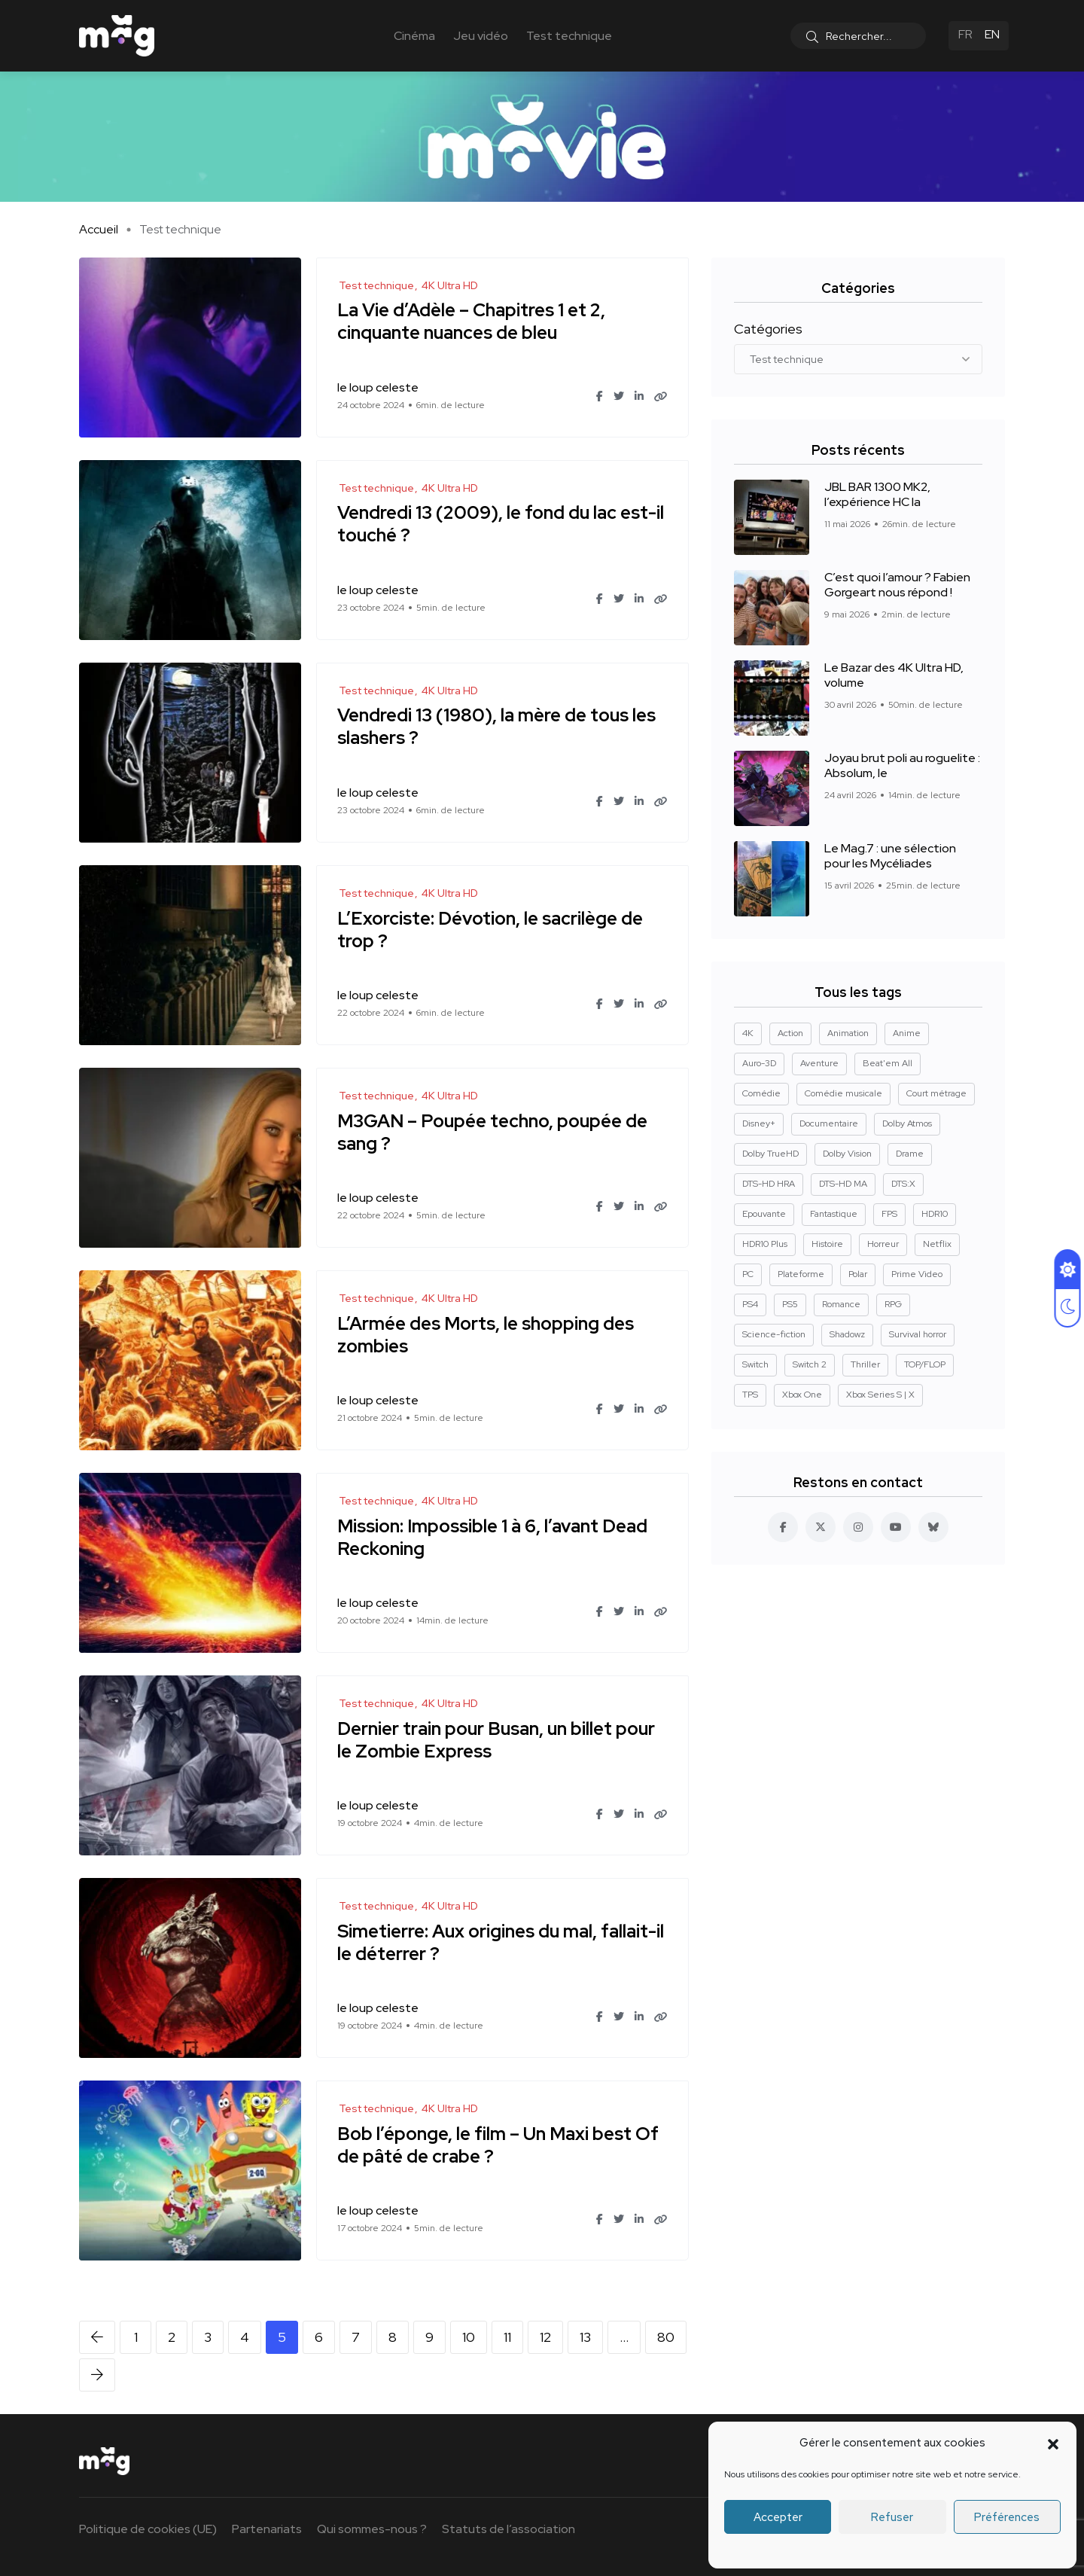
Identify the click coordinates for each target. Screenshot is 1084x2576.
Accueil (98, 229)
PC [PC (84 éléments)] (748, 1274)
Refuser (892, 2517)
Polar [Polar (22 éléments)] (857, 1274)
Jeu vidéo (480, 36)
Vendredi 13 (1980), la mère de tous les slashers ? (499, 727)
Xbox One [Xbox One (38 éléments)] (802, 1395)
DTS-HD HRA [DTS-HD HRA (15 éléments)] (768, 1184)
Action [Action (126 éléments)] (790, 1033)
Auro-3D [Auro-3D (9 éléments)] (759, 1063)
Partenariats (267, 2529)
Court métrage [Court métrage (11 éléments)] (936, 1093)
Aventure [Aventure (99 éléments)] (819, 1063)
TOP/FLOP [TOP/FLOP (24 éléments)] (924, 1364)
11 (507, 2337)
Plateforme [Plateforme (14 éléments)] (801, 1274)
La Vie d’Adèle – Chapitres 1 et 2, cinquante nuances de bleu (473, 322)
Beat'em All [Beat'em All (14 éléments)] (887, 1063)
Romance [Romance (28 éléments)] (841, 1304)
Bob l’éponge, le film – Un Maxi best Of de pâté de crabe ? (500, 2145)
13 (585, 2337)
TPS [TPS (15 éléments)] (750, 1395)
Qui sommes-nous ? (372, 2529)
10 (468, 2337)
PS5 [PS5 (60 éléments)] (790, 1304)
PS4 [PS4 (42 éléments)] (750, 1304)
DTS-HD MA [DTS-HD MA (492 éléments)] (843, 1184)
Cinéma (414, 36)
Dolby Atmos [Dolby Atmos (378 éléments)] (907, 1123)
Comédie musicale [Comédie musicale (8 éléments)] (843, 1093)
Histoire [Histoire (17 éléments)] (827, 1244)
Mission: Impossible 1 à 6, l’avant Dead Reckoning (495, 1537)
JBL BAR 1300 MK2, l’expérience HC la (877, 494)
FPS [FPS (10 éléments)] (889, 1214)
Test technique (569, 36)
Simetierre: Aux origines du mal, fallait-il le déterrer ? (499, 1942)
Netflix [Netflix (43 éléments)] (937, 1244)
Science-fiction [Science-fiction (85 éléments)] (773, 1334)
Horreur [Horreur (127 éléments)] (883, 1244)
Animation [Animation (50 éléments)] (848, 1033)
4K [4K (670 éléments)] (748, 1033)
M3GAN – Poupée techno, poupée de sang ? (495, 1132)
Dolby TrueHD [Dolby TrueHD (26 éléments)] (770, 1154)
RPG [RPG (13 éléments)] (893, 1304)
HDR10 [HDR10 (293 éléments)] (934, 1214)
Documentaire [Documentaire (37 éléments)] (828, 1123)
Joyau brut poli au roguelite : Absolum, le (902, 765)
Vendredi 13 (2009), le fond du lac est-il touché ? (499, 524)
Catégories (768, 328)
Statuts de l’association (508, 2529)
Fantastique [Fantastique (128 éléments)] (833, 1214)
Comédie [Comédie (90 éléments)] (761, 1093)
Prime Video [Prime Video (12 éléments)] (916, 1274)
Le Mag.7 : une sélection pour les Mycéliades (890, 855)
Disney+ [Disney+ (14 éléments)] (758, 1123)
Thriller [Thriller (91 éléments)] (865, 1364)
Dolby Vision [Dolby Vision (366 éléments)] (847, 1154)
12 (545, 2337)
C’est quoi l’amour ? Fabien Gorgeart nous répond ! (897, 584)
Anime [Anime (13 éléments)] (907, 1033)
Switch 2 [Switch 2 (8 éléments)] (810, 1364)
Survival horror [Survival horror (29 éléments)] (917, 1334)
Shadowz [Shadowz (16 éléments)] (847, 1334)
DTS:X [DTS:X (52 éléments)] (903, 1184)
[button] (1053, 2442)
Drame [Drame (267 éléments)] (910, 1154)
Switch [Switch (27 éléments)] (755, 1364)
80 (665, 2337)
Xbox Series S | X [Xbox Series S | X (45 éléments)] (880, 1395)
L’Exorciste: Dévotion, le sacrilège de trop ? (492, 930)
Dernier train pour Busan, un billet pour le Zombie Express (498, 1740)
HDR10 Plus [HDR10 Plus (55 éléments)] (764, 1244)
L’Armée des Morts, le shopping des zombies (488, 1335)
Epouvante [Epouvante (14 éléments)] (764, 1214)
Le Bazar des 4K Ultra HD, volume (894, 675)
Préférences (1007, 2517)
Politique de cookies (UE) (148, 2529)
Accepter (778, 2517)
